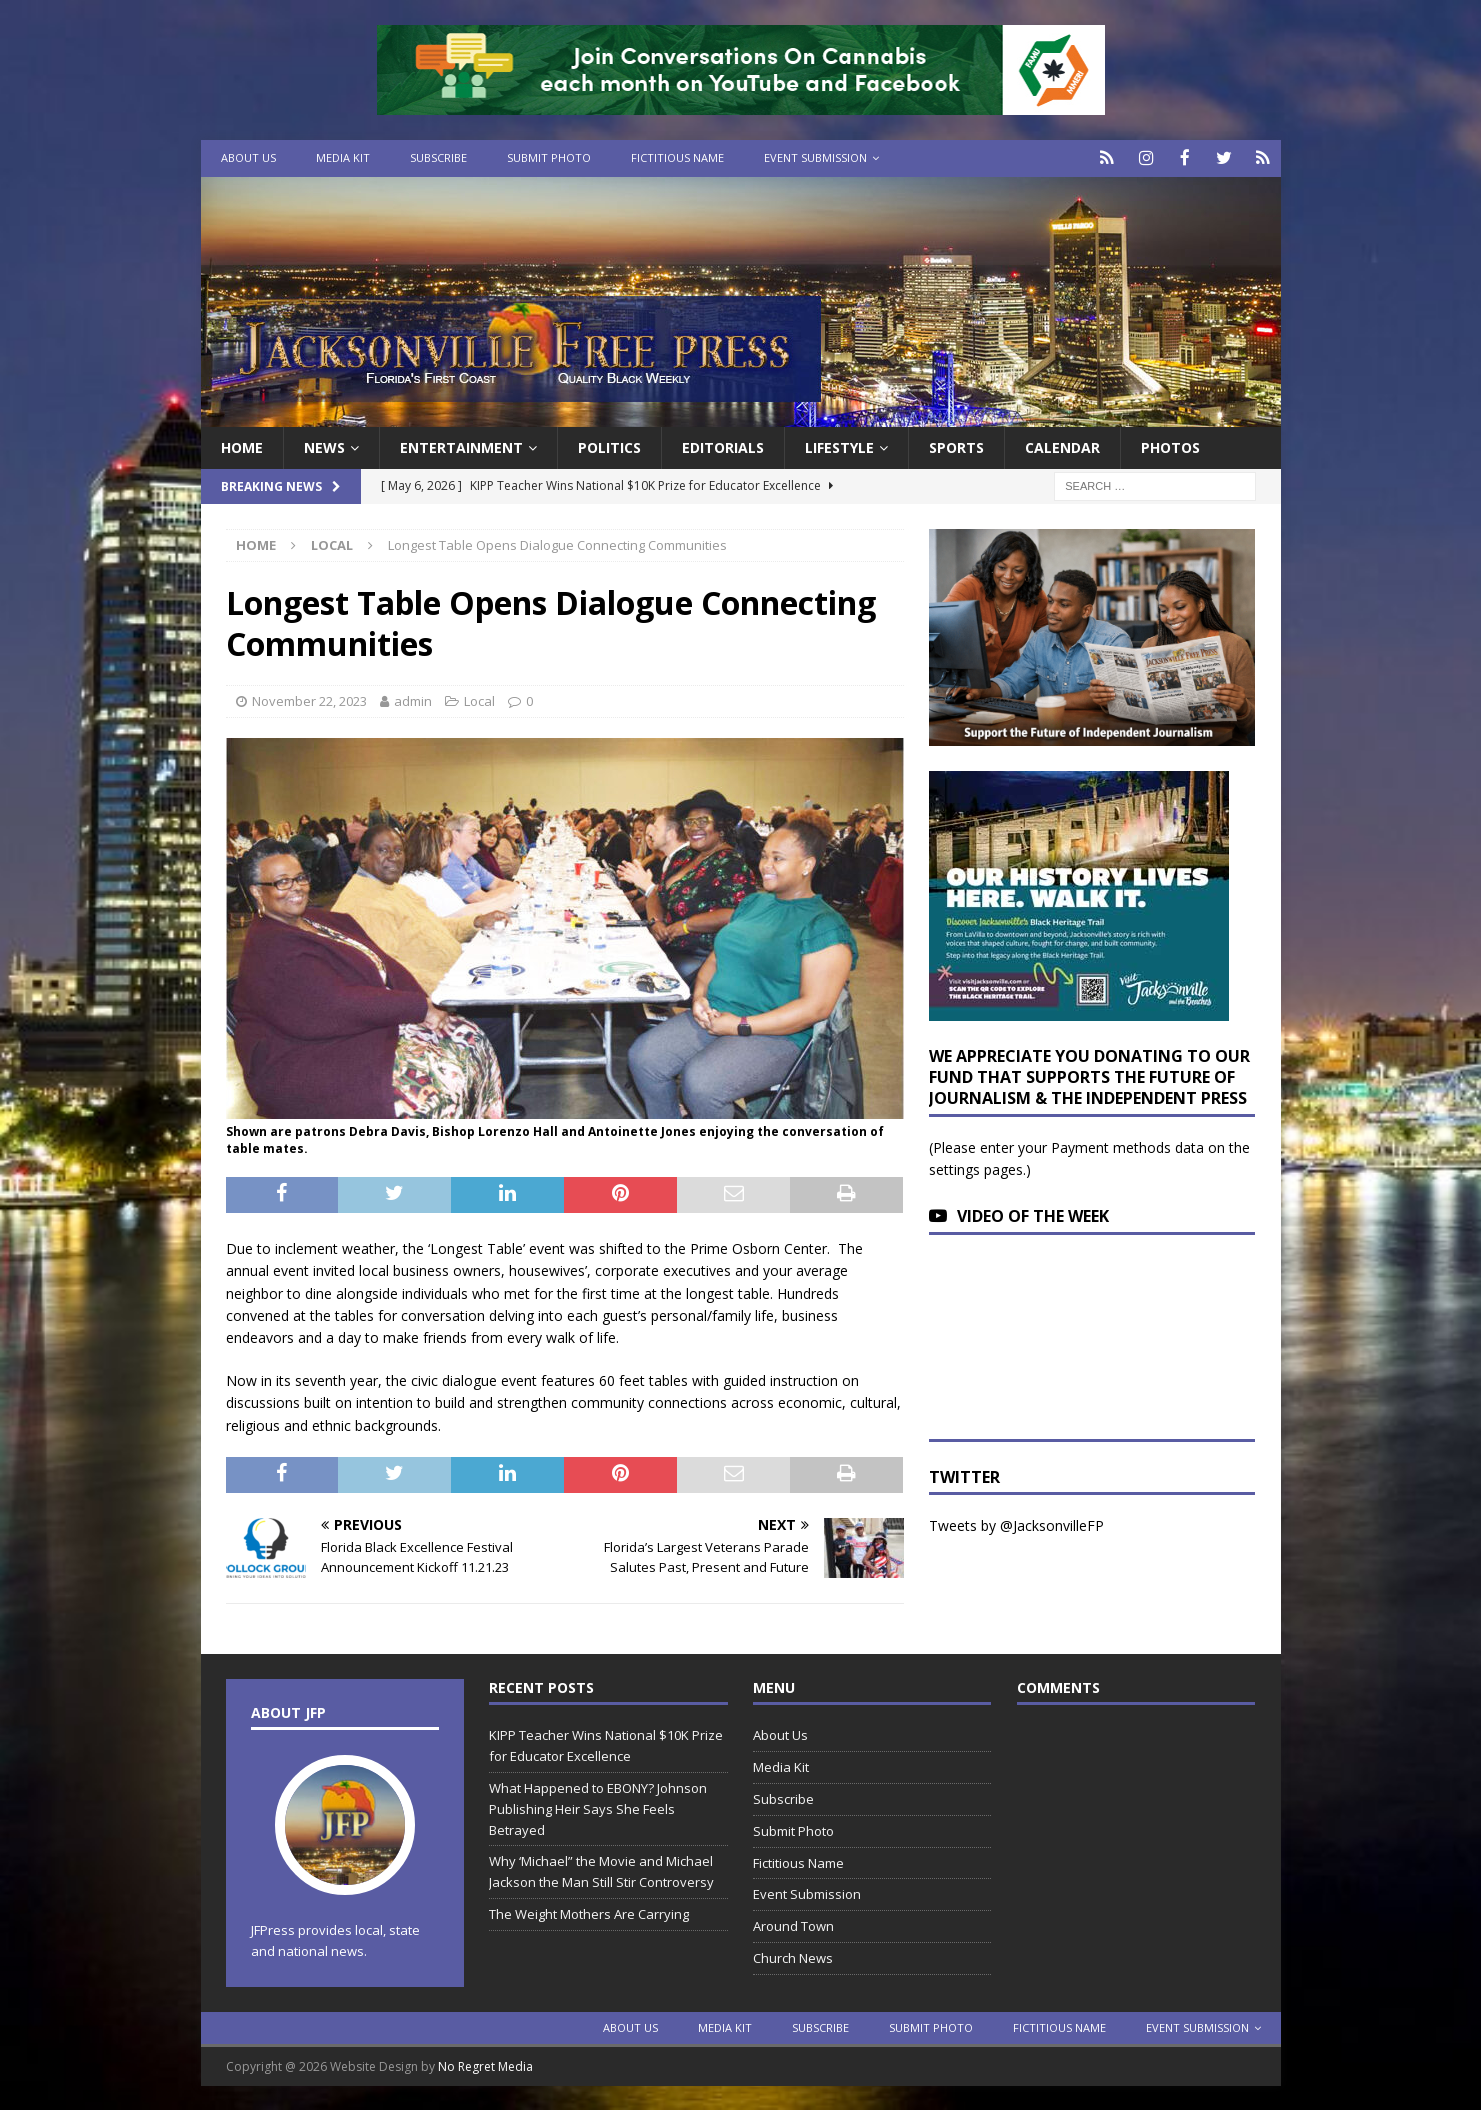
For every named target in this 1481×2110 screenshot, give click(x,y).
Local (479, 699)
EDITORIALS (723, 445)
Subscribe (438, 157)
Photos (1170, 445)
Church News (793, 1956)
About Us (248, 157)
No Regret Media (485, 2064)
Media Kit (343, 157)
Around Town (793, 1925)
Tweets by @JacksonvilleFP (1016, 1524)
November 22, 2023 (309, 699)
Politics (609, 445)
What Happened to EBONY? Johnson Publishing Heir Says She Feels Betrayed (598, 1807)
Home (242, 445)
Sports (956, 445)
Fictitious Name (677, 157)
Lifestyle (839, 445)
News (324, 445)
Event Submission (815, 157)
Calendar (1062, 445)
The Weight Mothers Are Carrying (589, 1912)
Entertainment (461, 445)
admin (413, 699)
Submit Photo (549, 157)
